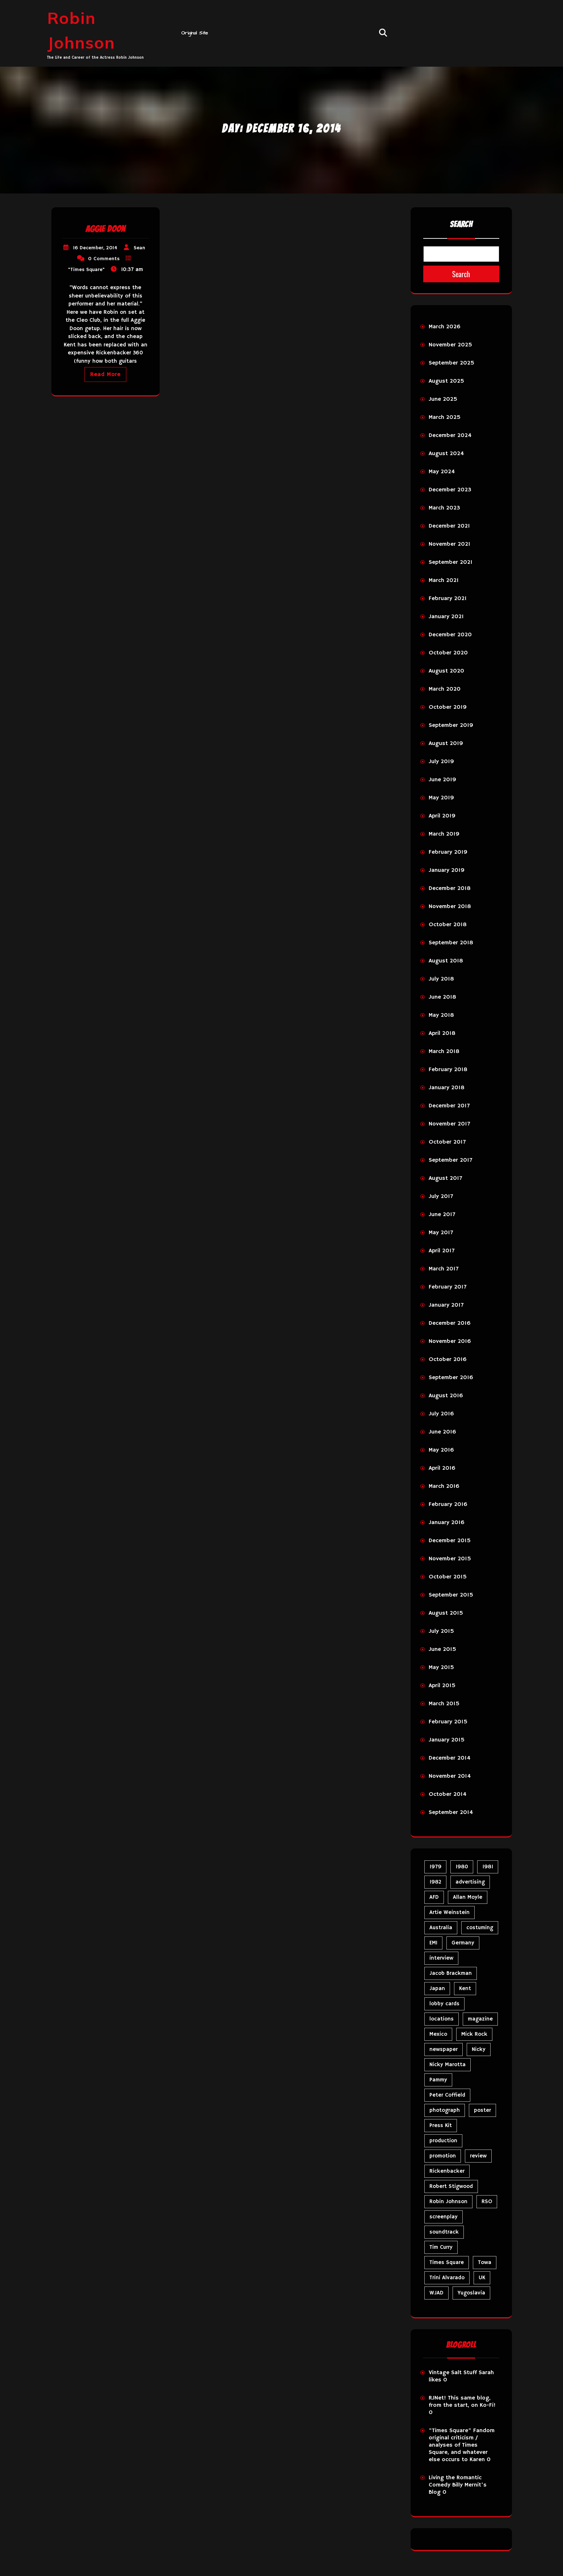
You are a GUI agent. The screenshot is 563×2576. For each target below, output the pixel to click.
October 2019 (448, 707)
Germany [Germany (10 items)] (462, 1942)
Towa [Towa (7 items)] (484, 2262)
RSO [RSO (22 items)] (487, 2201)
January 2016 (447, 1522)
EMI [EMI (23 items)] (433, 1942)
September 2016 (451, 1377)
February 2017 (447, 1287)
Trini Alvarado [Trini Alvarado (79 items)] (447, 2277)
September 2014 (451, 1812)
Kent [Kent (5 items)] (465, 1988)
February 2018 (448, 1069)
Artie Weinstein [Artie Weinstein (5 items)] (449, 1912)
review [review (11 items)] (478, 2155)
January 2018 (447, 1087)
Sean (139, 248)
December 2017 (449, 1106)
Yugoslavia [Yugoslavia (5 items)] (471, 2292)
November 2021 (449, 544)
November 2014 (450, 1776)
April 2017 (441, 1250)
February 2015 (448, 1722)
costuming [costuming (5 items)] (479, 1927)
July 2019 (441, 761)
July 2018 (441, 979)
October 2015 (448, 1577)
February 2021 (448, 598)
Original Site (194, 33)
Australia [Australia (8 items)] (440, 1927)
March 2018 (444, 1051)
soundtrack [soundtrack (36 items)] (444, 2231)
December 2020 (450, 634)
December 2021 (449, 526)
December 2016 (450, 1323)
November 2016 (450, 1341)
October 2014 (447, 1794)
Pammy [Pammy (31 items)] (438, 2079)
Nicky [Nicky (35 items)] (479, 2049)
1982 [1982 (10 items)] (435, 1881)
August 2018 (446, 961)
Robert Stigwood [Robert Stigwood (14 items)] (451, 2186)
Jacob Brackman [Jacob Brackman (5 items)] (450, 1973)
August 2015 (446, 1613)
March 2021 (444, 580)
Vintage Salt (445, 2372)
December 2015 (450, 1540)
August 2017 (445, 1178)
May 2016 (441, 1450)
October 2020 (448, 653)
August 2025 (446, 381)
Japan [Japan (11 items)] (437, 1988)
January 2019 (447, 870)
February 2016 (448, 1504)
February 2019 (448, 852)
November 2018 (450, 906)
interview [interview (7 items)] (441, 1958)
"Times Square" (86, 269)
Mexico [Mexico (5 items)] (438, 2034)
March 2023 (444, 508)
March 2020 (445, 689)
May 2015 (441, 1667)
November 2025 (450, 345)
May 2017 (441, 1232)
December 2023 (450, 490)
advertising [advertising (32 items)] (470, 1881)
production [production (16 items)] (443, 2140)
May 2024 (442, 471)
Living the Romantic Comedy (455, 2481)
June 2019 (442, 779)
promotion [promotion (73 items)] (442, 2155)
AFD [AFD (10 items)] (434, 1897)
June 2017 (442, 1214)
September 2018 (451, 942)
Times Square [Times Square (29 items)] (446, 2262)
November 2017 (449, 1124)
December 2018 (450, 888)
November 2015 (450, 1558)
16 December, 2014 (95, 248)
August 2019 (446, 743)
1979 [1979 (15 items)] (435, 1866)
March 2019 (444, 834)
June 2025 (443, 399)
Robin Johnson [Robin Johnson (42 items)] (448, 2201)
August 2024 (446, 453)
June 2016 (442, 1432)
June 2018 (442, 997)
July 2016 (441, 1414)
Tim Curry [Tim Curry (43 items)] (441, 2247)
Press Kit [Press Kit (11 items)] (440, 2125)
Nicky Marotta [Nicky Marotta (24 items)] (447, 2064)
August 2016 (446, 1395)
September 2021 (450, 562)
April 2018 (442, 1033)
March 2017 (443, 1269)
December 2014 (449, 1758)
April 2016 (442, 1468)
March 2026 (445, 326)
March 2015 (444, 1703)
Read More (105, 374)
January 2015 (447, 1740)
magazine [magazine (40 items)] (480, 2018)
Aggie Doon (105, 229)
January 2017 (446, 1305)
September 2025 (451, 363)
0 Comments (103, 258)
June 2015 (442, 1649)
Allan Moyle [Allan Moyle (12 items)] (467, 1897)
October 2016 (448, 1359)
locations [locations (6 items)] (441, 2018)
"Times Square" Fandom (462, 2430)
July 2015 (441, 1631)
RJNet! (437, 2398)
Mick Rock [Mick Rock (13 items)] (474, 2034)
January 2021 (446, 616)
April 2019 (442, 816)
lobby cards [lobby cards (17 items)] (444, 2003)
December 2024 (450, 435)
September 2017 (450, 1160)
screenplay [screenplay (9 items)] (443, 2216)
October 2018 (448, 924)
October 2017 (447, 1142)
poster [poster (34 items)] (482, 2110)
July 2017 (441, 1196)
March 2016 (444, 1486)
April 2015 (442, 1685)
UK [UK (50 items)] (482, 2277)
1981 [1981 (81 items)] (487, 1866)
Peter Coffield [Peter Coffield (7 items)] (447, 2095)
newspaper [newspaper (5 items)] (443, 2049)
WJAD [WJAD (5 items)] (436, 2292)
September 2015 (451, 1595)
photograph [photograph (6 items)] (444, 2110)
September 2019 (451, 725)
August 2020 (446, 671)
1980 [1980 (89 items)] (461, 1866)
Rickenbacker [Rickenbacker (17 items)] (447, 2171)
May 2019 (441, 798)
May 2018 (441, 1015)
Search (461, 224)
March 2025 (445, 417)
